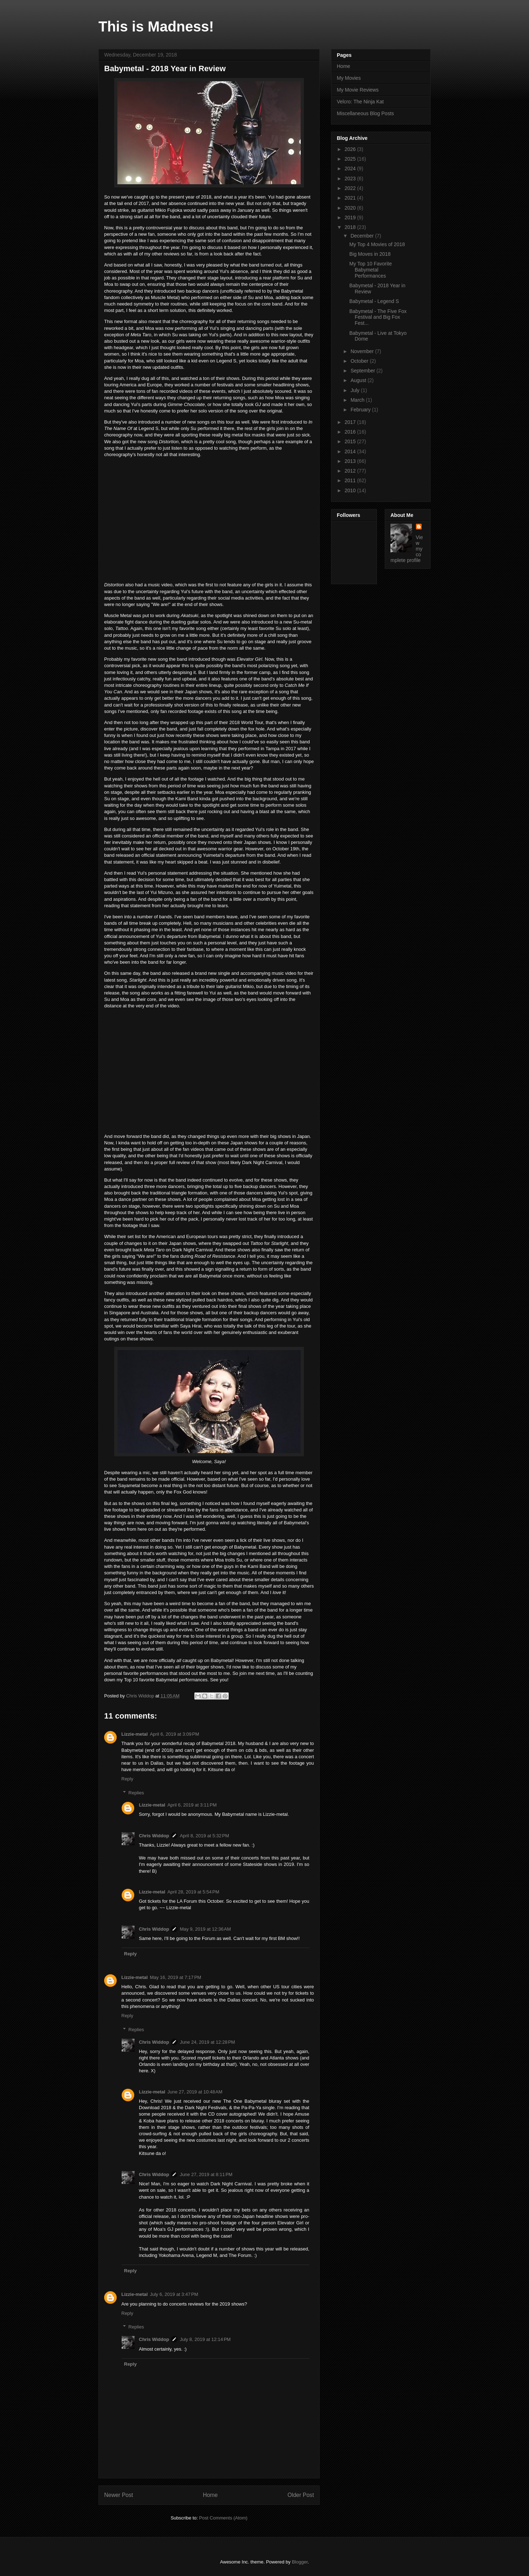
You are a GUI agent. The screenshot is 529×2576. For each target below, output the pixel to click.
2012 (351, 471)
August (358, 380)
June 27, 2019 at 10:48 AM (195, 2091)
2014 (351, 451)
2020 (351, 208)
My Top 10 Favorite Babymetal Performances (370, 270)
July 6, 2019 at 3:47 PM (174, 2294)
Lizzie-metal (134, 1734)
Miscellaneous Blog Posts (365, 113)
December (362, 236)
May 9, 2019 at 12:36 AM (205, 1929)
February (361, 409)
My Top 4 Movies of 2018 (377, 244)
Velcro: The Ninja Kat (360, 101)
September (363, 370)
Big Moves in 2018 (369, 254)
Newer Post (118, 2495)
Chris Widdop (154, 1835)
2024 (351, 168)
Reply (127, 1778)
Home (210, 2495)
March (358, 400)
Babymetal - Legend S (374, 301)
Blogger (299, 2562)
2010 (351, 490)
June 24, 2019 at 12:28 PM (207, 2042)
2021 (351, 198)
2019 (351, 217)
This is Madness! (156, 26)
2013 (351, 461)
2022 (351, 188)
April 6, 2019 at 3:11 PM (192, 1805)
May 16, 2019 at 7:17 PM (175, 1977)
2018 (351, 227)
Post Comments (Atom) (223, 2518)
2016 (351, 432)
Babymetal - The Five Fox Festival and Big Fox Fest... (378, 317)
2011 (351, 480)
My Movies (349, 78)
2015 (351, 441)
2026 (351, 149)
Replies (136, 1792)
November (362, 351)
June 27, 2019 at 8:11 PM (206, 2174)
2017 (351, 422)
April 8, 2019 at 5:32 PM (204, 1835)
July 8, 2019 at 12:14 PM (205, 2339)
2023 (351, 178)
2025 (351, 159)
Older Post (300, 2495)
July (355, 390)
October (360, 361)
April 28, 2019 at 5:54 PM (193, 1892)
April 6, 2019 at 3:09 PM (174, 1734)
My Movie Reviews (358, 90)
